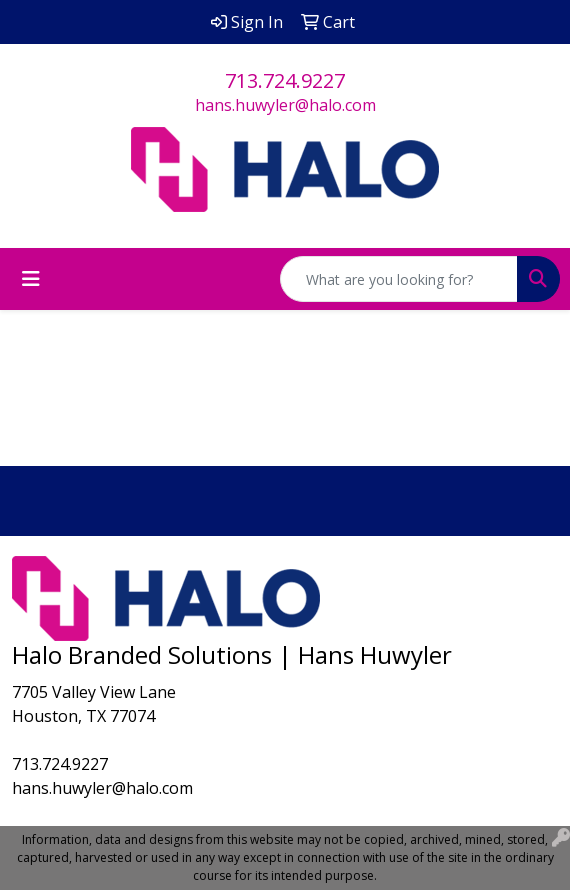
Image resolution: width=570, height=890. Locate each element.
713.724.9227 (285, 80)
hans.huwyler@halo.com (285, 105)
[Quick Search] (399, 279)
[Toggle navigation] (31, 279)
